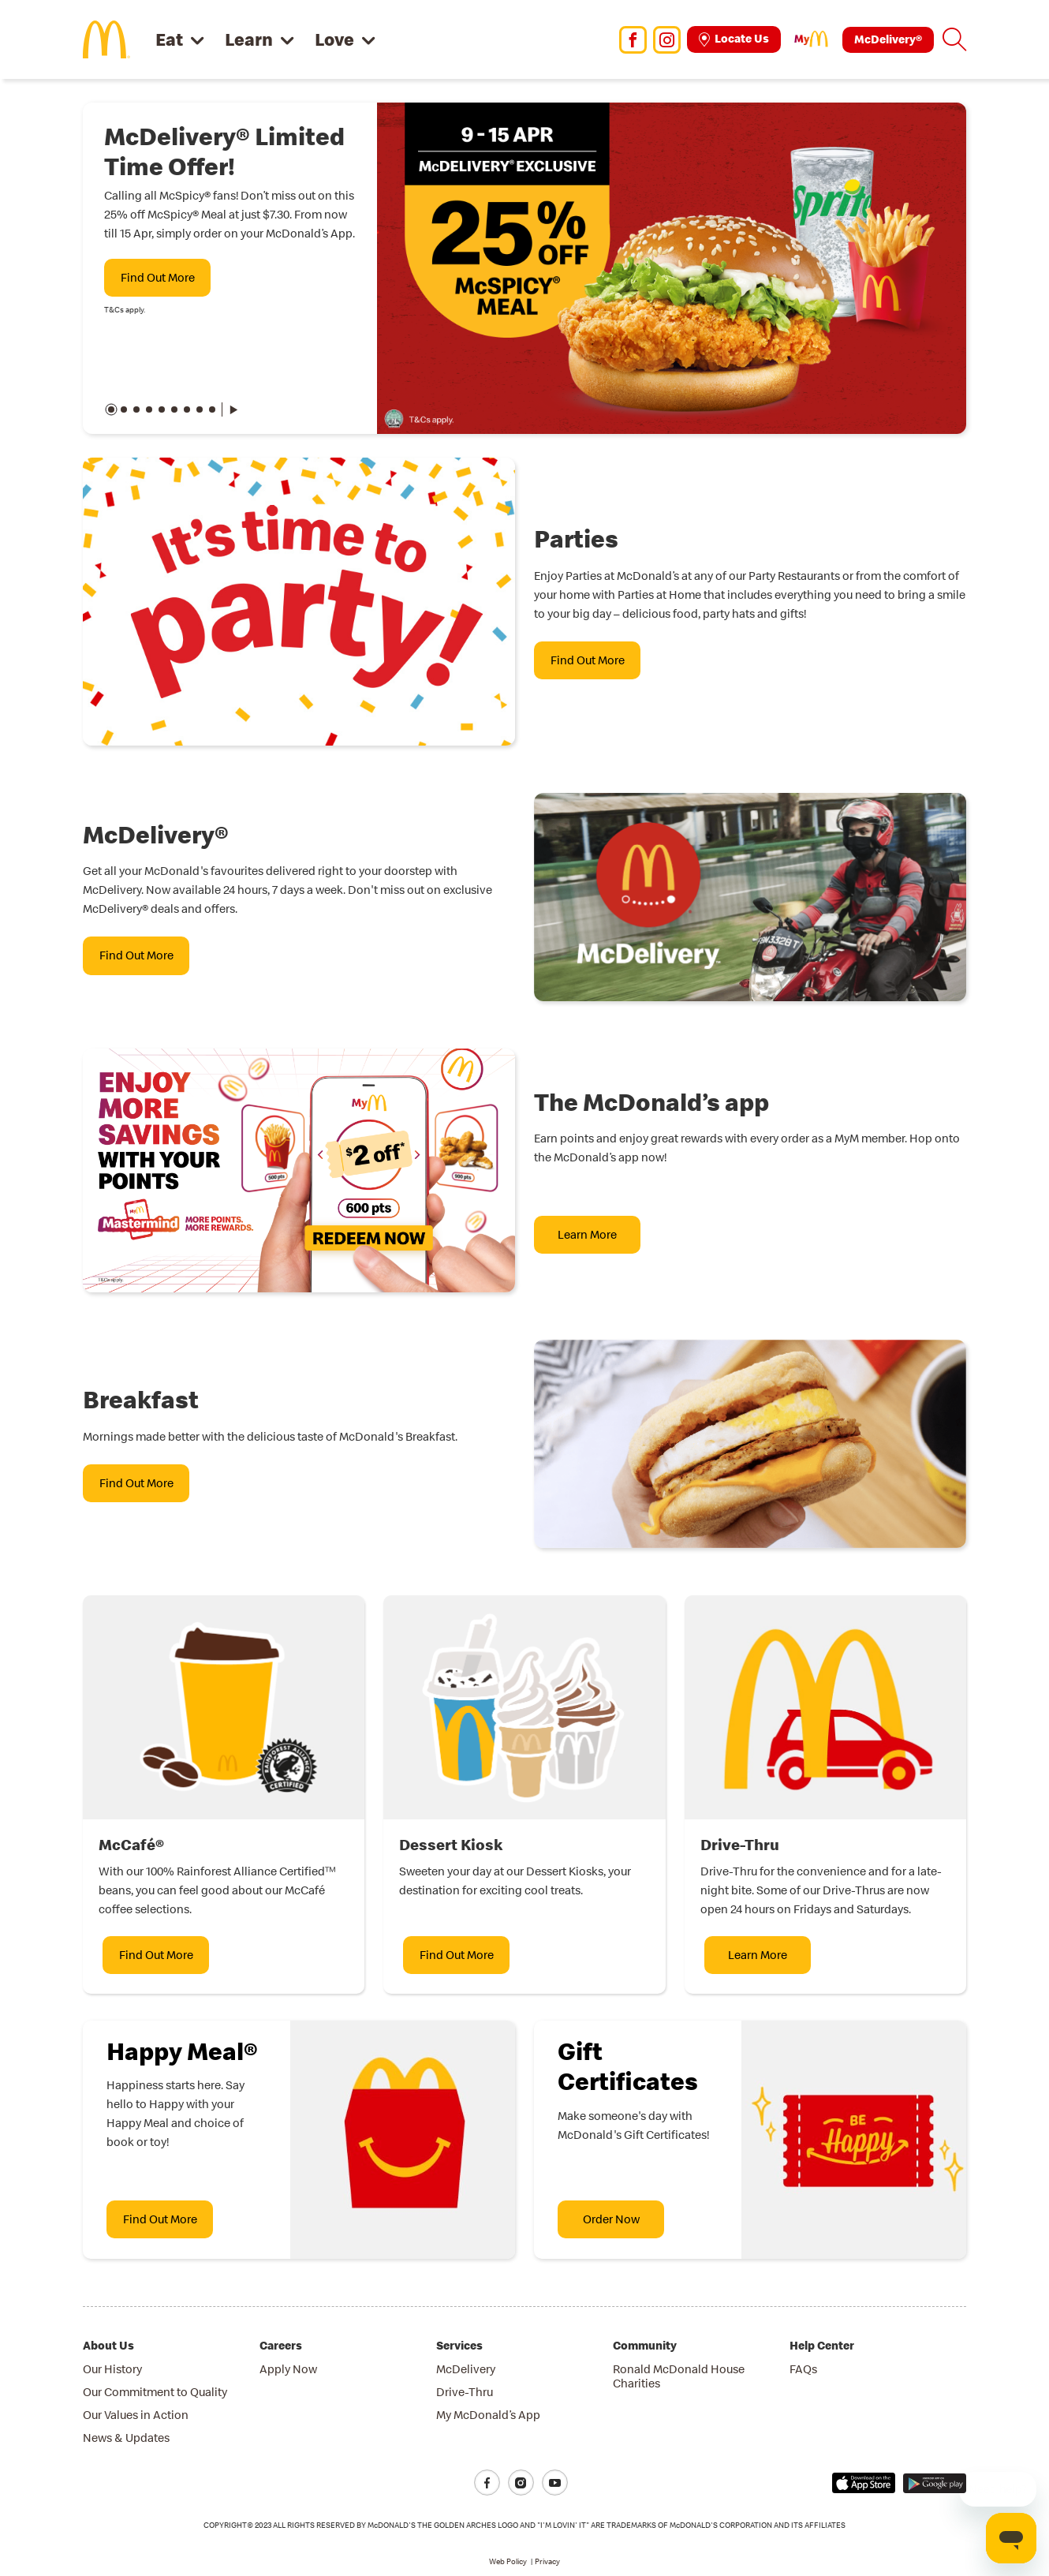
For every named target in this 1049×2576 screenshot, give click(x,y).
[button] (954, 39)
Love (334, 39)
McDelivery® (888, 39)
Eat (169, 39)
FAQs (803, 2368)
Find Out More (158, 277)
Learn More (587, 1234)
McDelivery (465, 2368)
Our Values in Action (136, 2414)
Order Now (611, 2218)
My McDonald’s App (488, 2414)
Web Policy (508, 2561)
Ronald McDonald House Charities (679, 2376)
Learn (249, 39)
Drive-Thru (464, 2391)
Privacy (547, 2561)
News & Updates (126, 2437)
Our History (112, 2368)
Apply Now (288, 2368)
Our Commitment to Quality (155, 2391)
